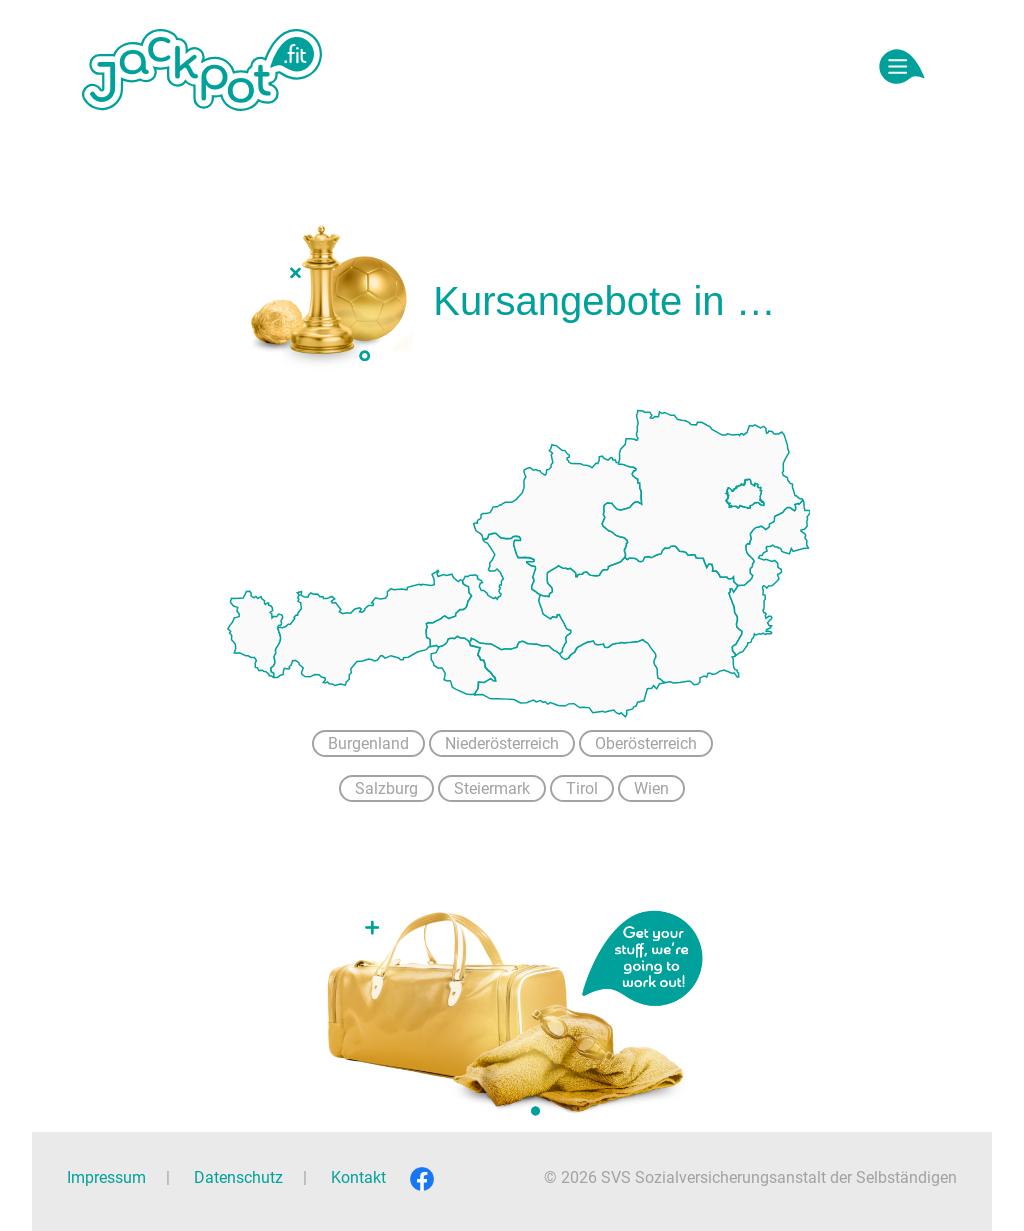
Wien (651, 788)
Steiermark (492, 788)
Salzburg (386, 788)
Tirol (582, 788)
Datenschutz (238, 1177)
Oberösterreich (646, 743)
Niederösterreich (502, 743)
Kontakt (358, 1177)
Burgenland (368, 743)
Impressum (106, 1177)
